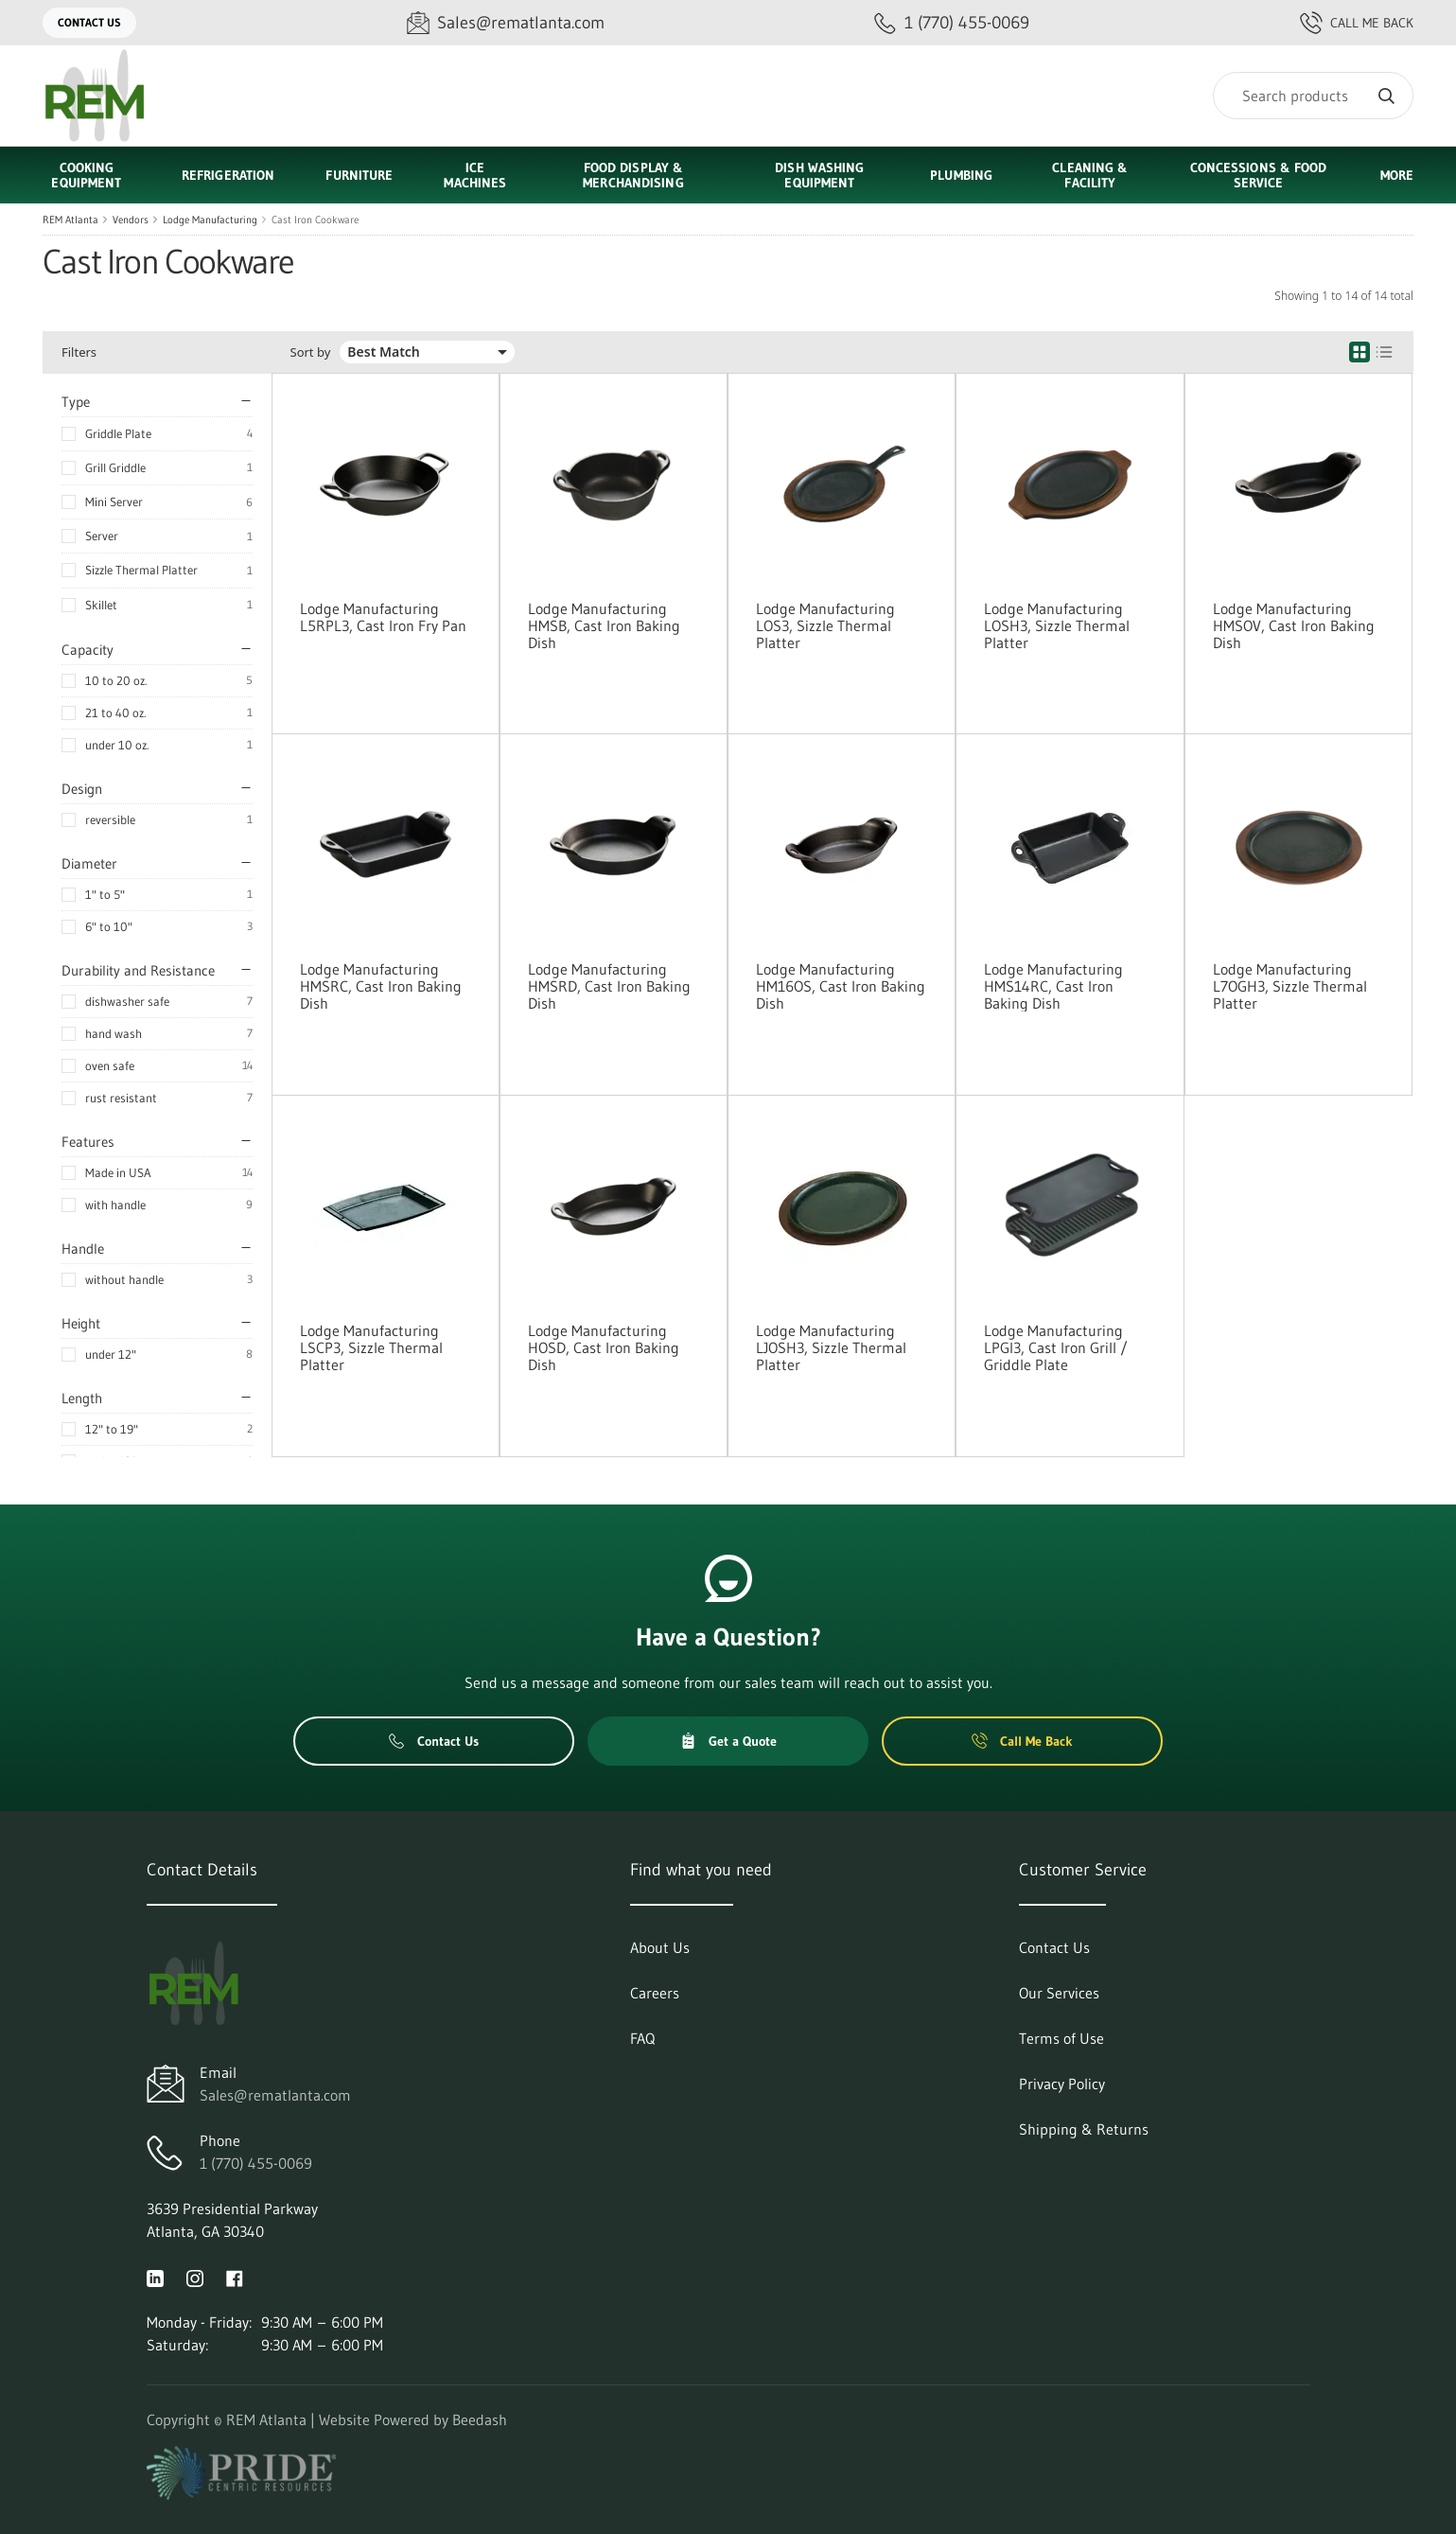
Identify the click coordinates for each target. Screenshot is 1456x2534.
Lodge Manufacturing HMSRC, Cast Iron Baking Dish (381, 986)
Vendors (131, 219)
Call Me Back (1356, 22)
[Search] (1313, 95)
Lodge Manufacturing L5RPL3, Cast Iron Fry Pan (383, 617)
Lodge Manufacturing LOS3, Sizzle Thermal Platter (825, 625)
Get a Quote (728, 1741)
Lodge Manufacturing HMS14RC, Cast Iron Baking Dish (1053, 986)
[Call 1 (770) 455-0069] (951, 23)
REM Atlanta (70, 219)
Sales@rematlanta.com (275, 2094)
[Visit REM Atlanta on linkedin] (155, 2276)
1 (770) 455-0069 (256, 2163)
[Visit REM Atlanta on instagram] (194, 2276)
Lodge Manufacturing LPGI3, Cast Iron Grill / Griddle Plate (1056, 1347)
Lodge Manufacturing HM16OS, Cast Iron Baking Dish (840, 986)
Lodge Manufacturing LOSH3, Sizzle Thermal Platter (1057, 625)
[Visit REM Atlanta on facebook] (234, 2276)
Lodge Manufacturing (210, 219)
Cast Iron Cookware (315, 219)
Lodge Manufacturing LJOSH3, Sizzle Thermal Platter (831, 1347)
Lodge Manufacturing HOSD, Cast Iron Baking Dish (603, 1347)
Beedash (479, 2419)
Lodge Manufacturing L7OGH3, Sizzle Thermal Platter (1290, 986)
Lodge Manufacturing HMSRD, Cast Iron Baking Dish (609, 986)
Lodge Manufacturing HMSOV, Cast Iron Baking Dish (1294, 625)
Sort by (310, 352)
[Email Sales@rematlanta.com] (506, 23)
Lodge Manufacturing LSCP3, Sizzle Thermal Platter (371, 1347)
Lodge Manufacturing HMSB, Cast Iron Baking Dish (604, 625)
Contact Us (89, 22)
